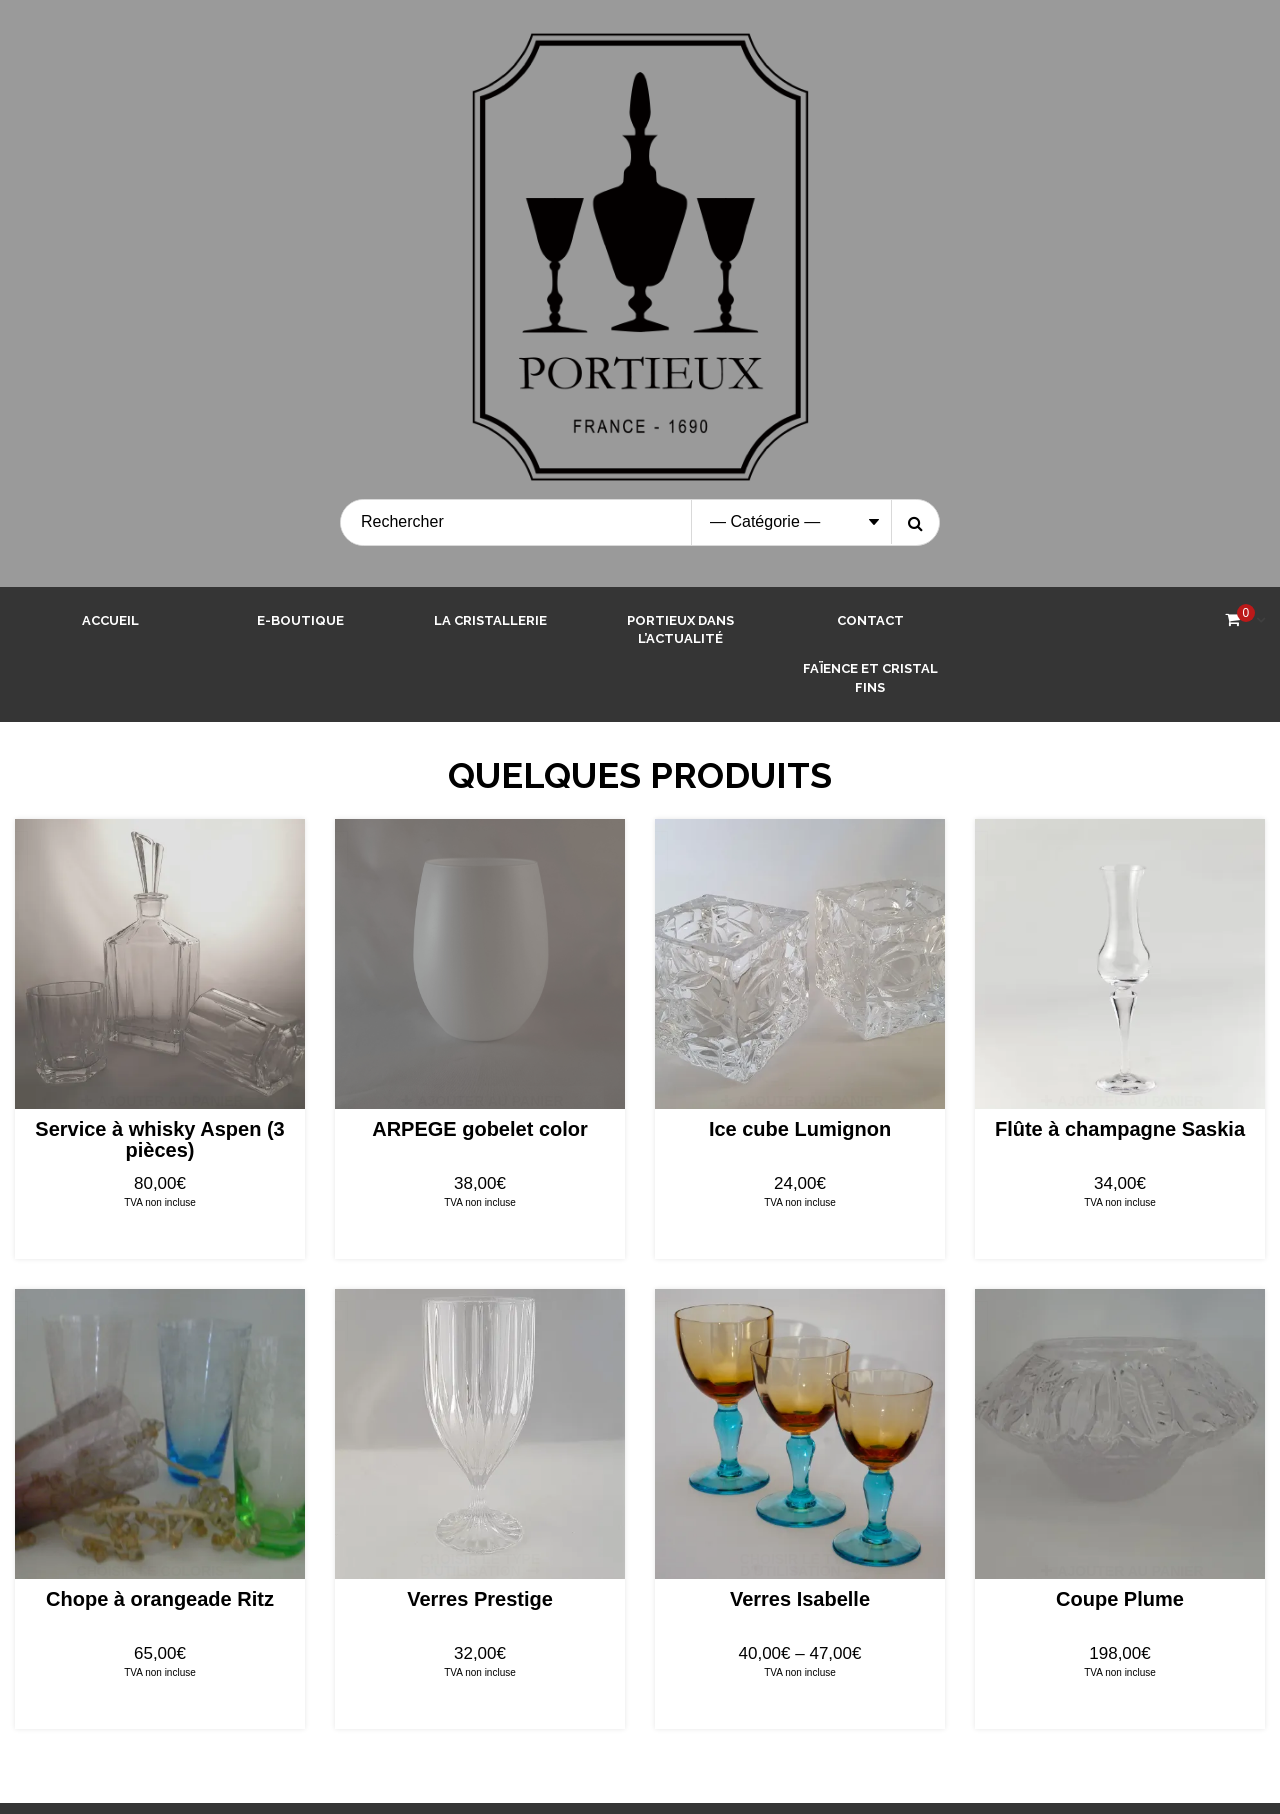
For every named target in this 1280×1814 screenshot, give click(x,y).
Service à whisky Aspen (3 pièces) (159, 1139)
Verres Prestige (480, 1599)
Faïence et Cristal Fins (870, 678)
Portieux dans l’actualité (680, 630)
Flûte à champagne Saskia (1120, 1129)
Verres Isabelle (800, 1599)
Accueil (110, 620)
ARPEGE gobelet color (480, 1129)
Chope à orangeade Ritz (160, 1599)
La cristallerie (490, 620)
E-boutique (300, 620)
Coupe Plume (1120, 1599)
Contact (870, 620)
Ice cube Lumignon (800, 1129)
